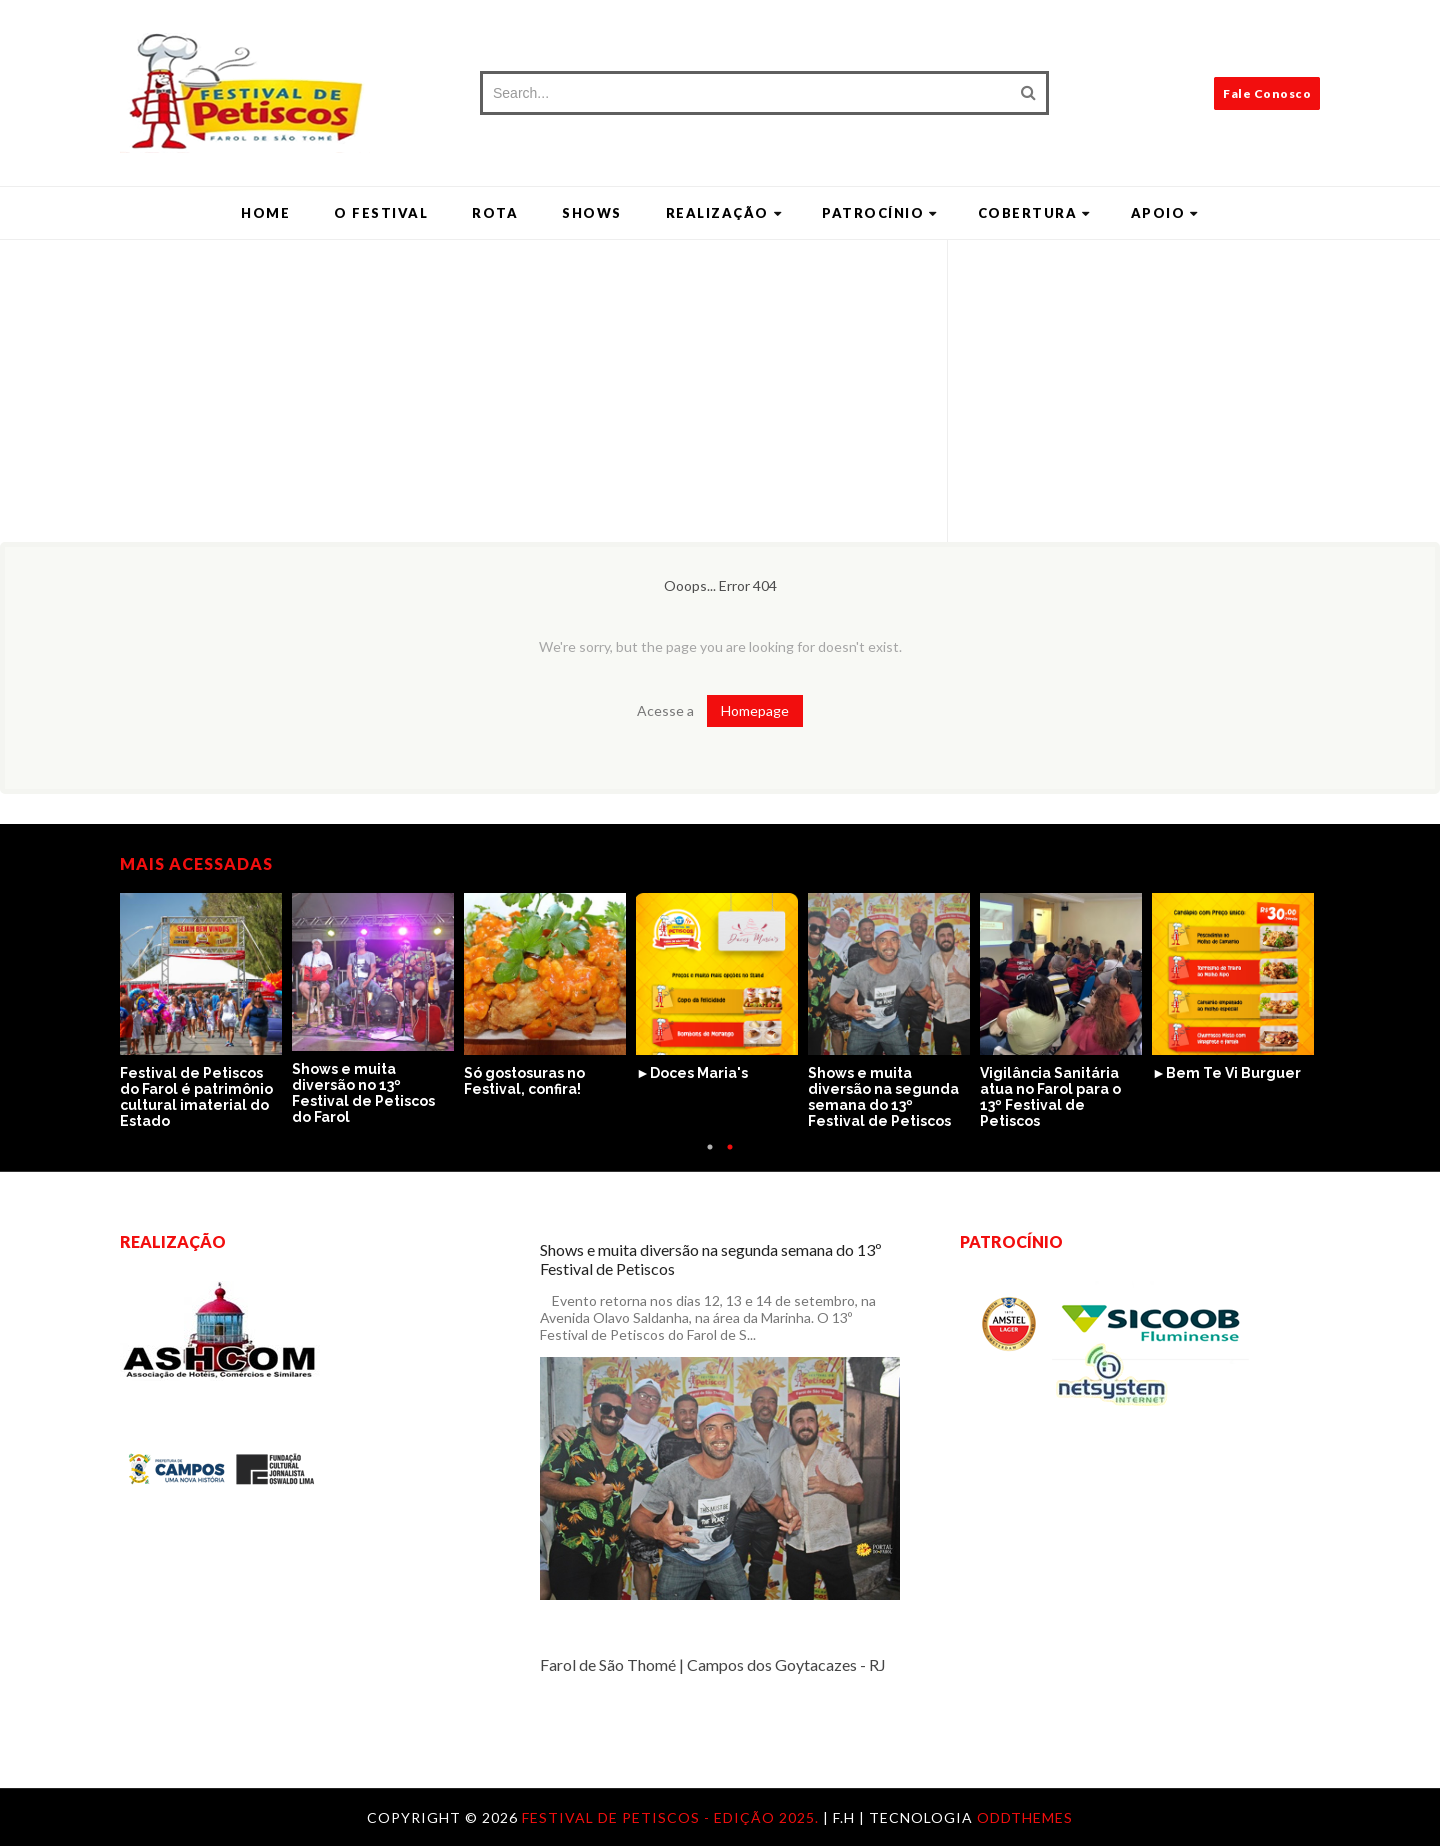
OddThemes (1025, 1817)
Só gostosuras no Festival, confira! (524, 1081)
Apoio (1165, 213)
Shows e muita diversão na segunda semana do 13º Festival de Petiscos (883, 1097)
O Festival (381, 213)
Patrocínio (880, 213)
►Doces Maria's (692, 1073)
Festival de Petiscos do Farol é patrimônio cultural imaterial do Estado (196, 1097)
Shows (592, 213)
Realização (724, 213)
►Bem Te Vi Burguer (1226, 1073)
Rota (495, 213)
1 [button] (710, 1157)
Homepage (755, 710)
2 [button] (730, 1157)
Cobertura (1034, 213)
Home (265, 213)
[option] (206, 1012)
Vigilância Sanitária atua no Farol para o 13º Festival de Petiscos (1050, 1097)
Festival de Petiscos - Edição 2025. (672, 1817)
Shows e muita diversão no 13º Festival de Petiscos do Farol (363, 1093)
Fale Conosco (1267, 93)
